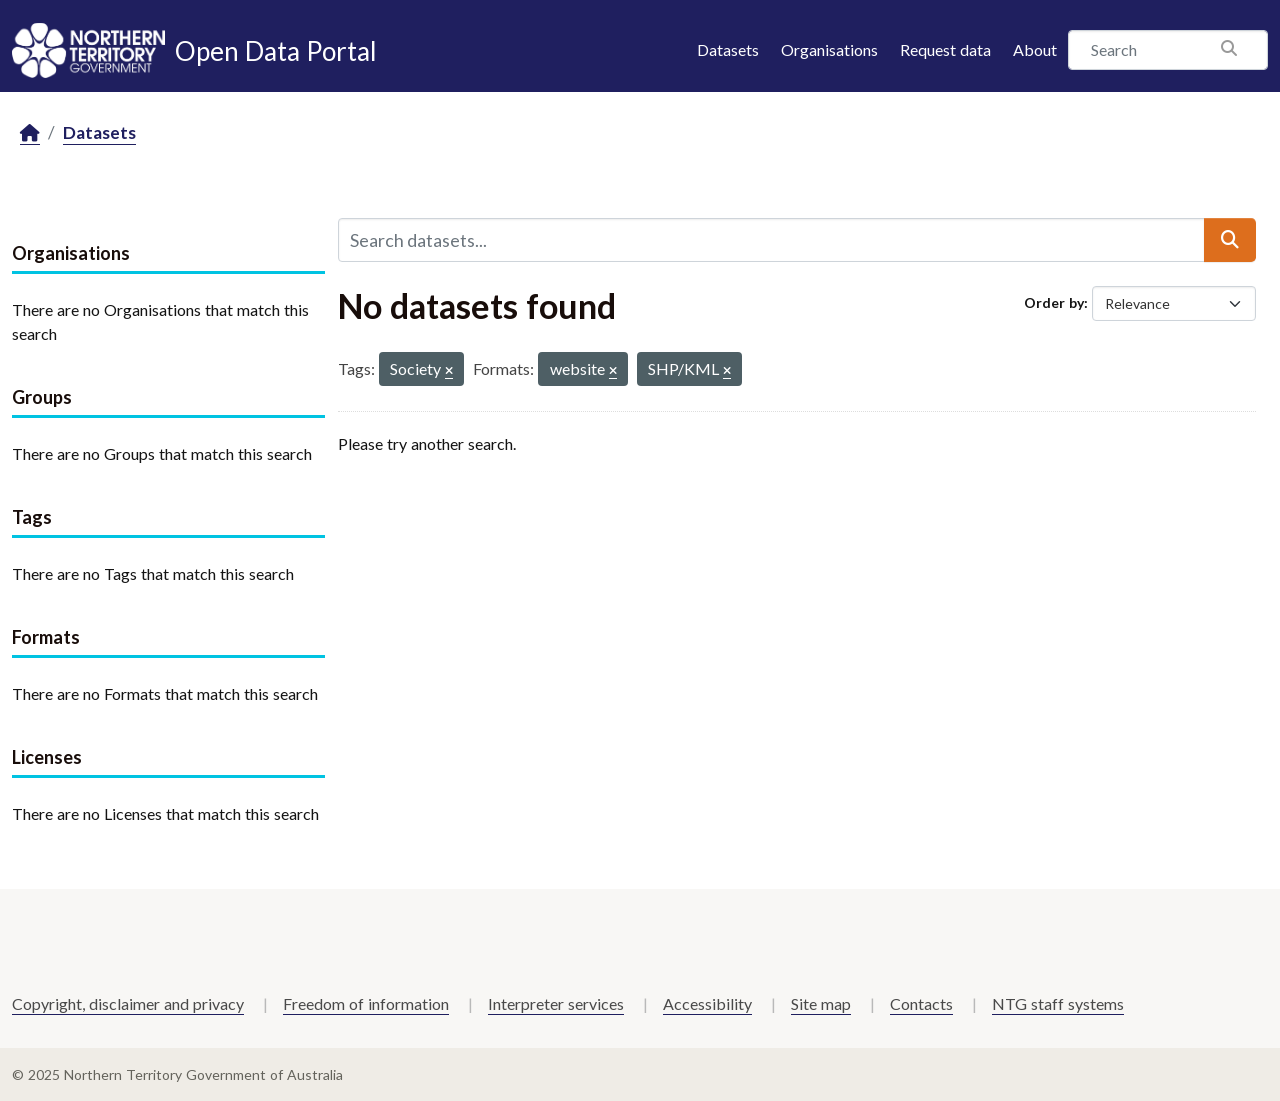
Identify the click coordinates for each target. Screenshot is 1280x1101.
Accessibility (707, 1003)
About (1035, 49)
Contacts (921, 1003)
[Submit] (1230, 240)
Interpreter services (556, 1003)
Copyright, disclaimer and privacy (128, 1003)
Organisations (829, 49)
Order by (1054, 302)
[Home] (30, 133)
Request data (945, 49)
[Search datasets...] (771, 240)
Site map (821, 1003)
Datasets (728, 49)
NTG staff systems (1058, 1003)
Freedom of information (366, 1003)
